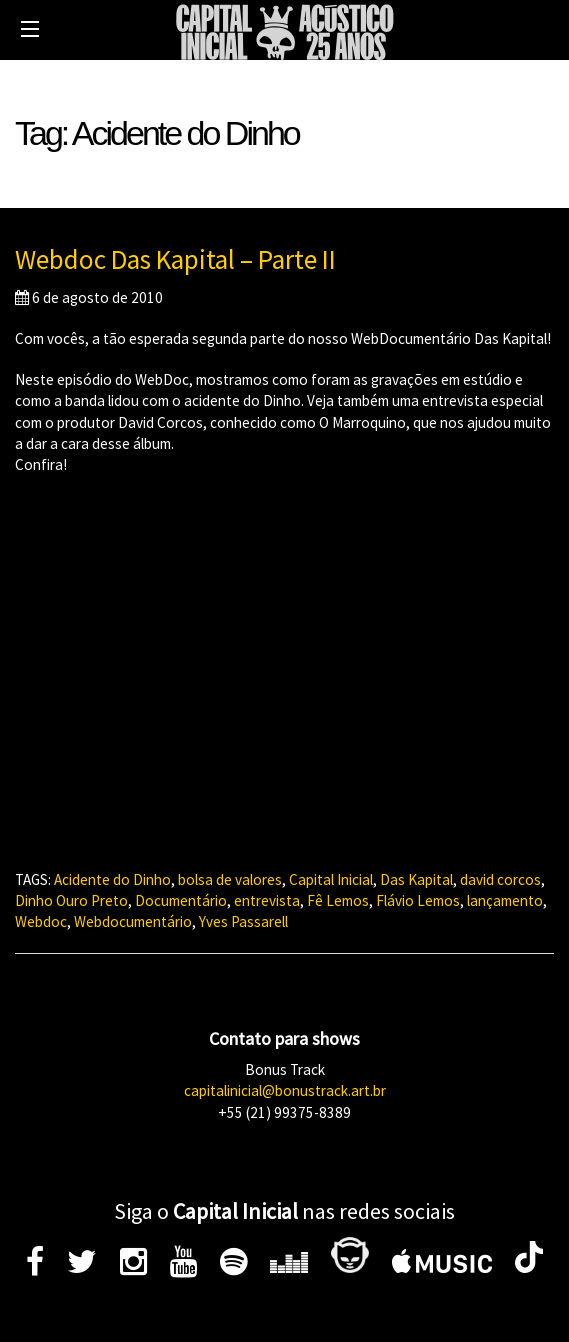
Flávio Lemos (418, 900)
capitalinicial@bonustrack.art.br (285, 1090)
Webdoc (41, 921)
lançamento (505, 900)
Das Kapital (416, 879)
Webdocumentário (133, 921)
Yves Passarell (243, 921)
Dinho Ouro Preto (71, 900)
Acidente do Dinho (112, 879)
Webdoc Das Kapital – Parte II (175, 259)
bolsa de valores (230, 879)
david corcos (500, 879)
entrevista (267, 900)
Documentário (181, 900)
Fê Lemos (338, 900)
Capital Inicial (331, 879)
